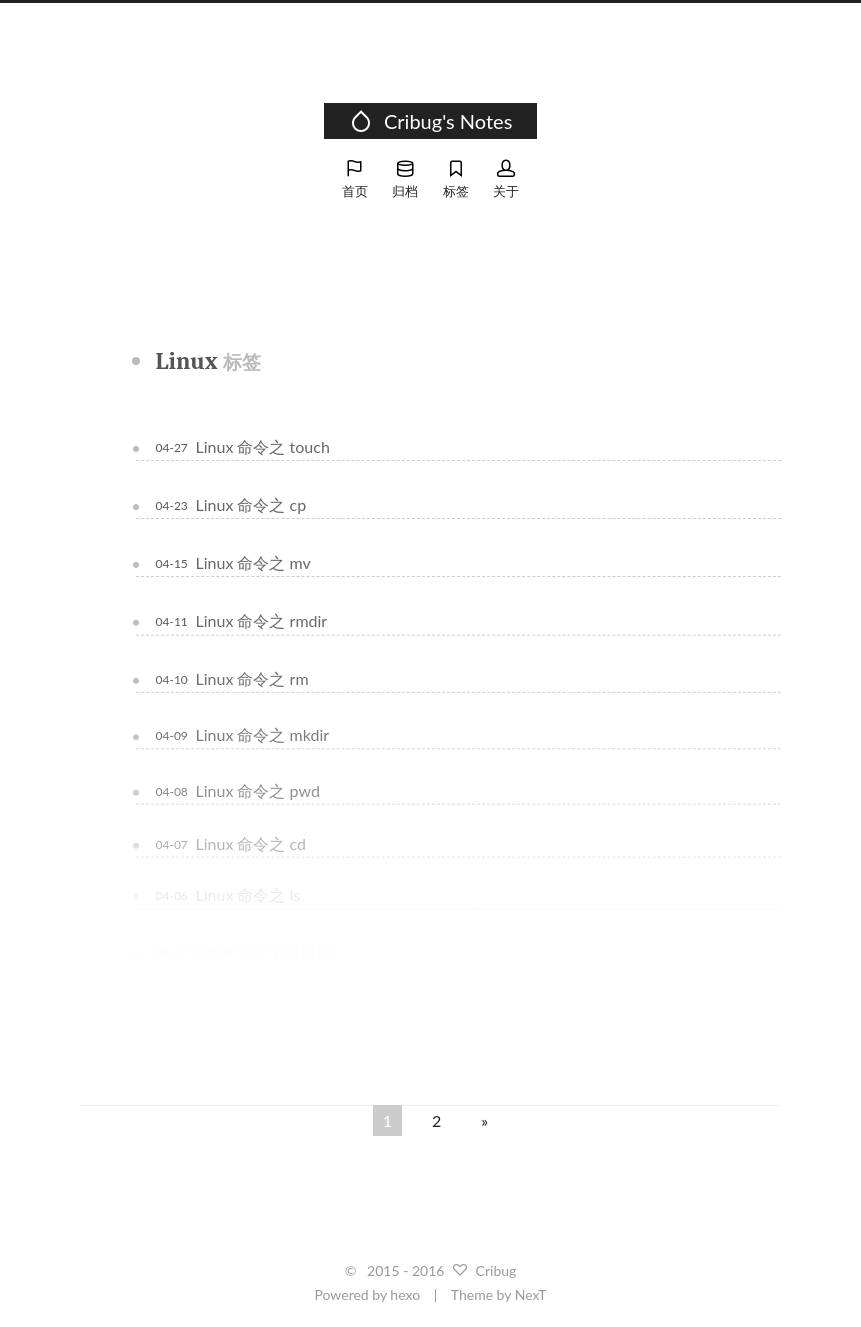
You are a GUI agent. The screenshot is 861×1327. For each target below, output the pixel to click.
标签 (456, 179)
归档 (405, 179)
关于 (506, 179)
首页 (355, 179)
